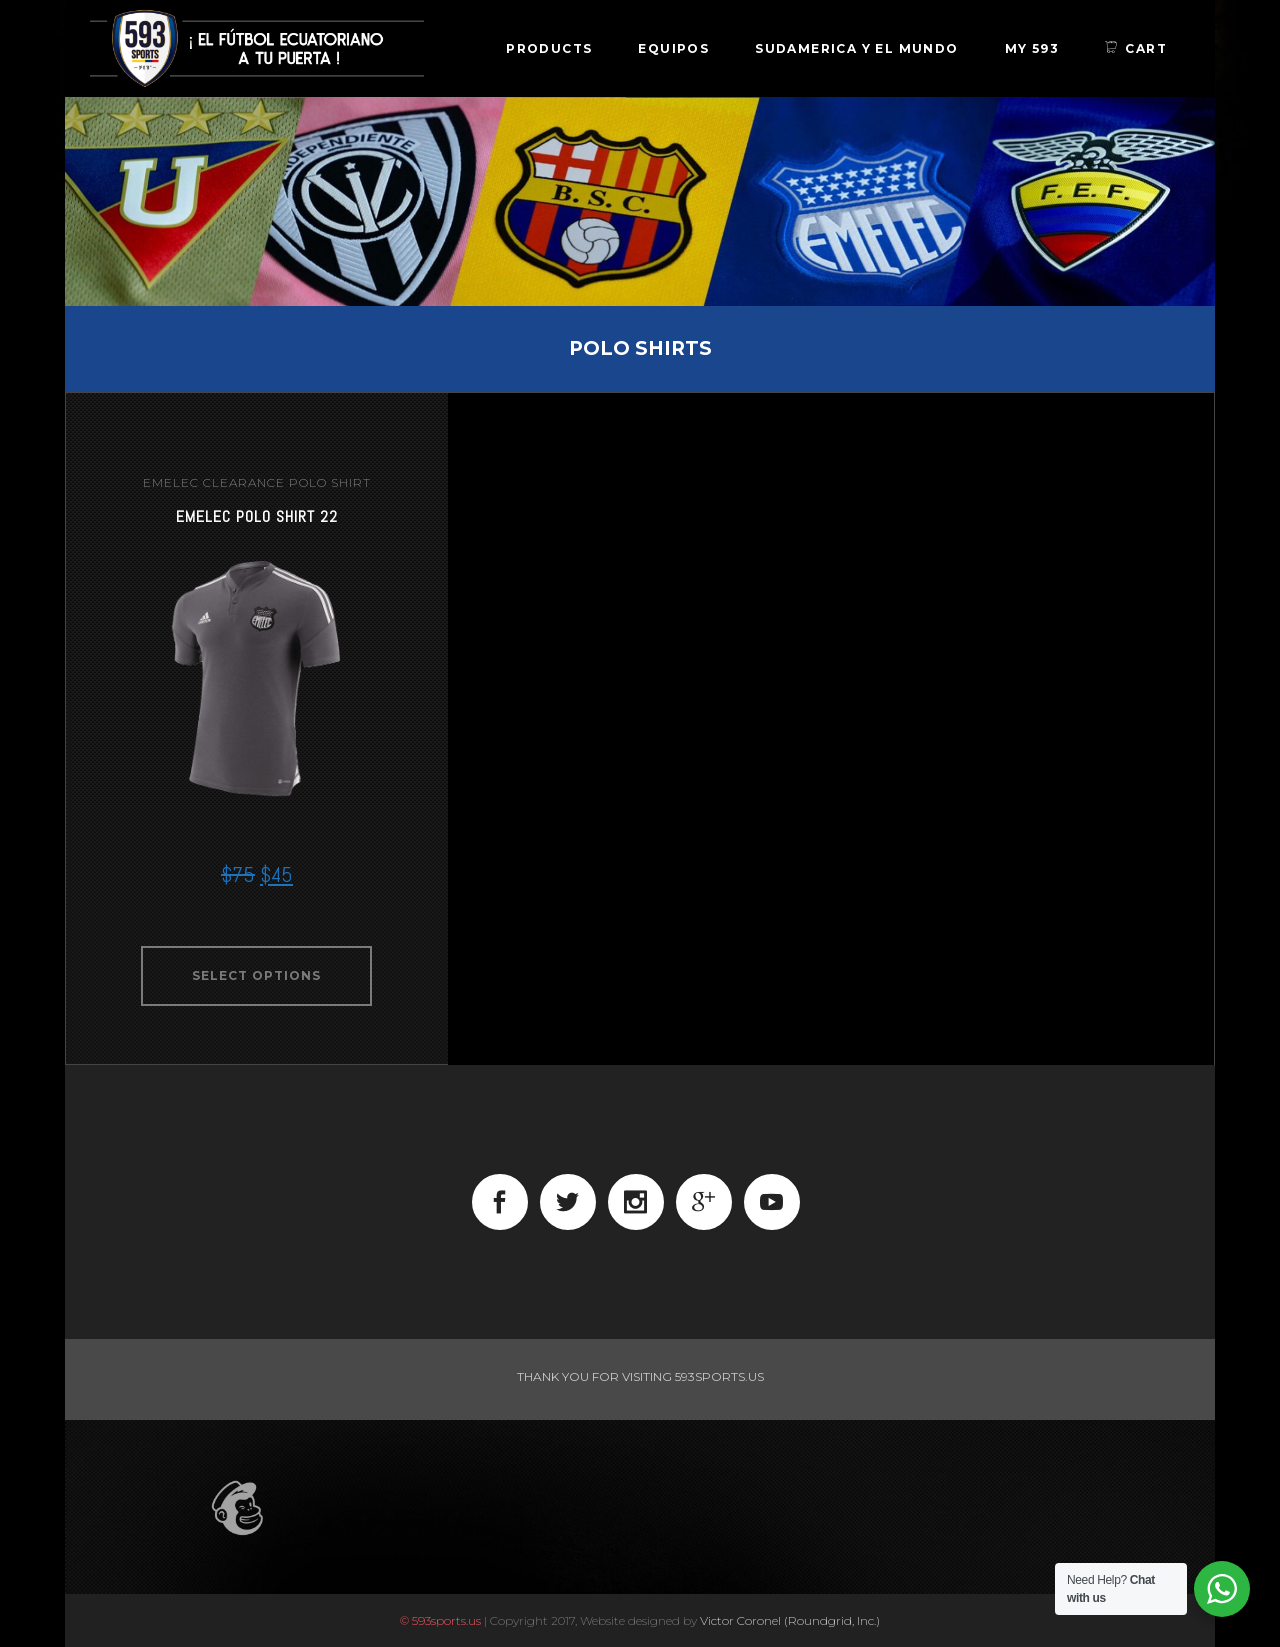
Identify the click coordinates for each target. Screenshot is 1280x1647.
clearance (244, 482)
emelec (171, 482)
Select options (256, 975)
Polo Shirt (330, 482)
